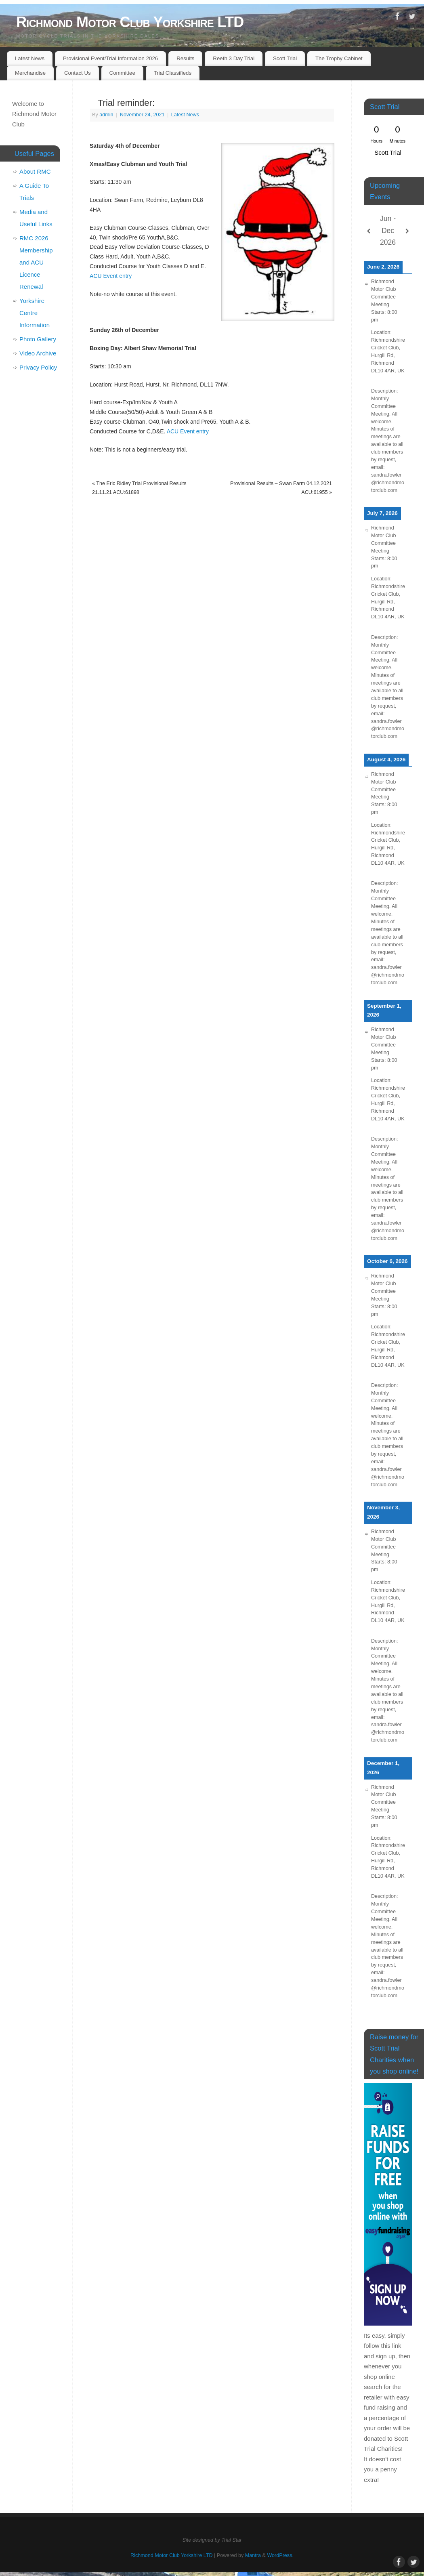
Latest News (29, 58)
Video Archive (37, 353)
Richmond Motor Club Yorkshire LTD (129, 22)
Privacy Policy (38, 367)
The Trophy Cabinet (339, 58)
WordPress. (280, 2555)
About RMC (35, 171)
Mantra (253, 2555)
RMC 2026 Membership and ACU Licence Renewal (36, 262)
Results (185, 58)
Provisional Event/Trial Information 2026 (110, 58)
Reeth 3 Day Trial (233, 58)
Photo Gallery (37, 339)
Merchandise (30, 73)
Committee (122, 73)
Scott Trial (285, 58)
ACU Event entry (111, 276)
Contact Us (77, 73)
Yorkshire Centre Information (34, 312)
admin (106, 115)
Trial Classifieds (172, 73)
